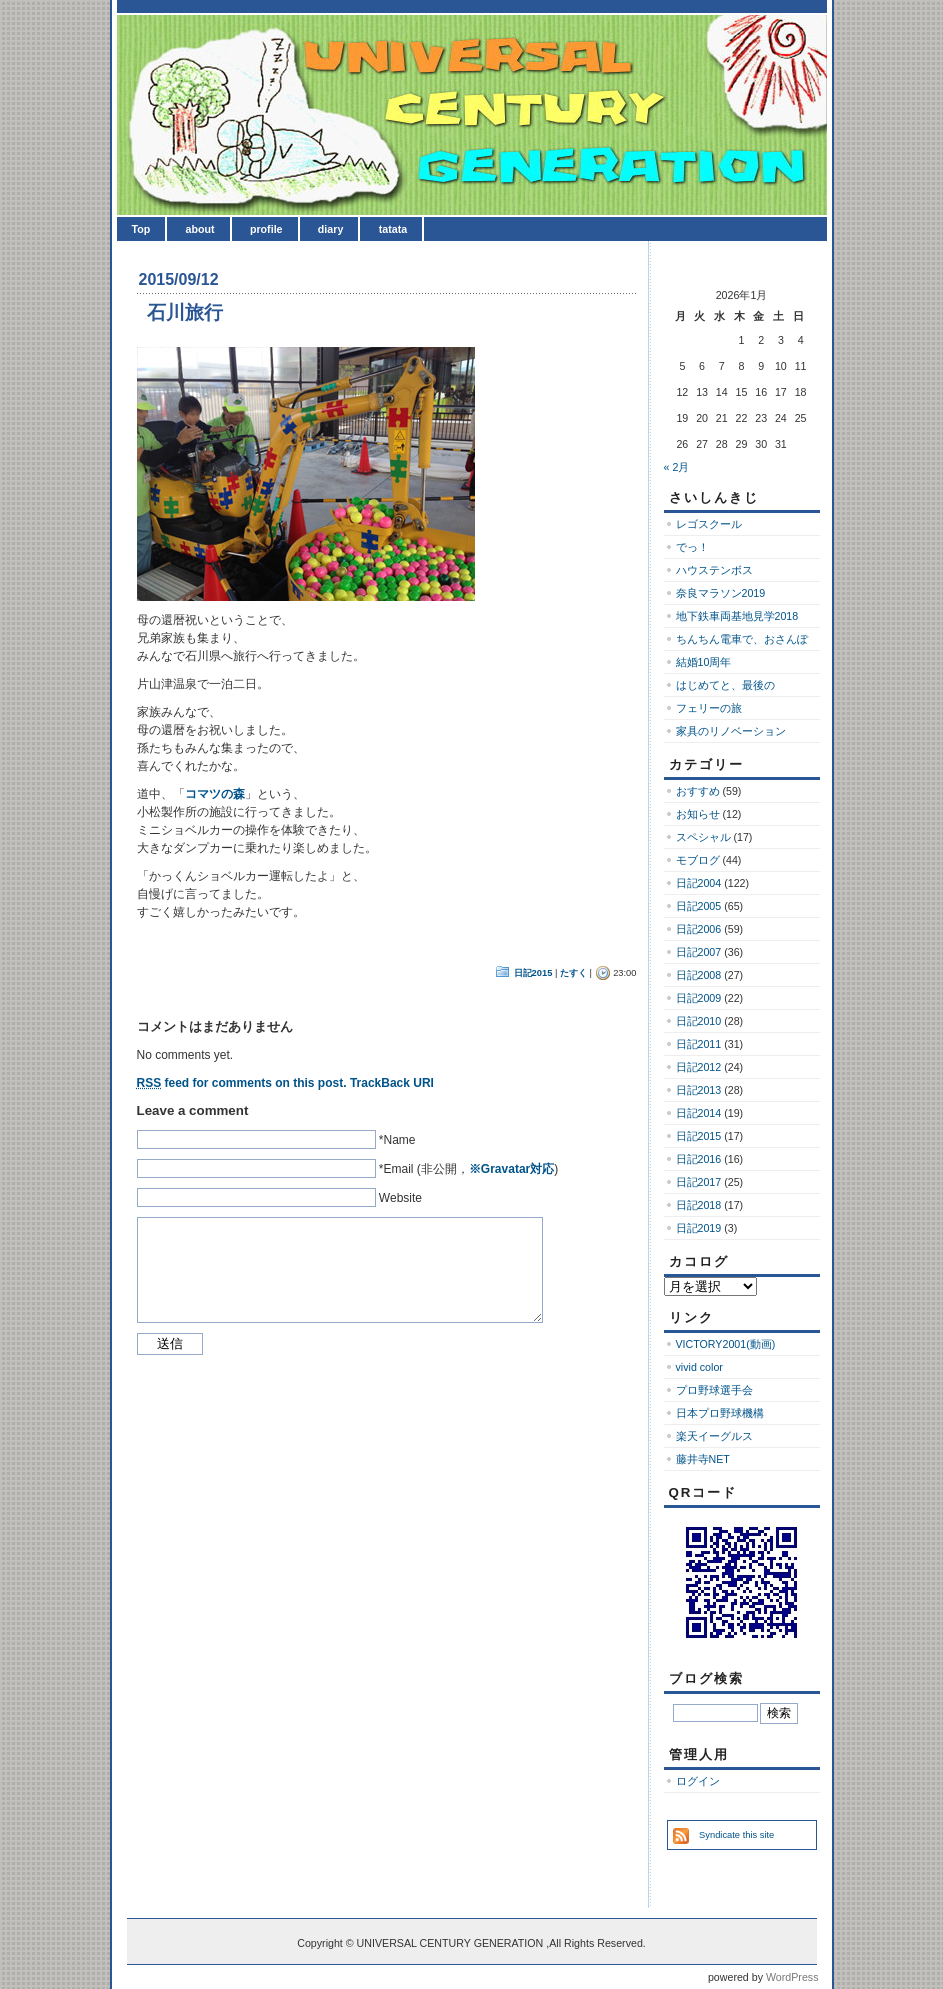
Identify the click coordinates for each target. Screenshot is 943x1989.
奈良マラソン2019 (721, 593)
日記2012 (699, 1067)
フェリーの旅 (709, 708)
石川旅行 (185, 312)
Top (141, 229)
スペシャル (703, 837)
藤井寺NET (703, 1459)
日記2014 (699, 1113)
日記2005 (699, 906)
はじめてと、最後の (725, 685)
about (200, 229)
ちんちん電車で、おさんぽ (742, 639)
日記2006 (699, 929)
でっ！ (692, 547)
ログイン (698, 1781)
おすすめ (698, 791)
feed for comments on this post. (242, 1083)
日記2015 (533, 973)
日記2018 (699, 1205)
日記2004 (699, 883)
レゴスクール (709, 524)
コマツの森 (215, 794)
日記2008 (699, 975)
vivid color (699, 1367)
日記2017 (699, 1182)
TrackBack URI (392, 1083)
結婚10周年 (704, 662)
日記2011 (699, 1044)
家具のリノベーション (731, 731)
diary (330, 229)
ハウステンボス (714, 570)
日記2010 (699, 1021)
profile (266, 229)
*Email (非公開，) (468, 1169)
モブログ (698, 860)
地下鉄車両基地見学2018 (737, 616)
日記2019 (699, 1228)
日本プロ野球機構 (720, 1413)
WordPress (792, 1977)
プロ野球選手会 (714, 1390)
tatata (393, 229)
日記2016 (699, 1159)
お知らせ (698, 814)
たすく (573, 973)
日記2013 (699, 1090)
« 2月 (677, 467)
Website (400, 1198)
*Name (397, 1140)
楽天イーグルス (714, 1436)
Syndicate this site (736, 1835)
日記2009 (699, 998)
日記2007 (699, 952)
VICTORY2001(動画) (726, 1344)
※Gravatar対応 (511, 1169)
